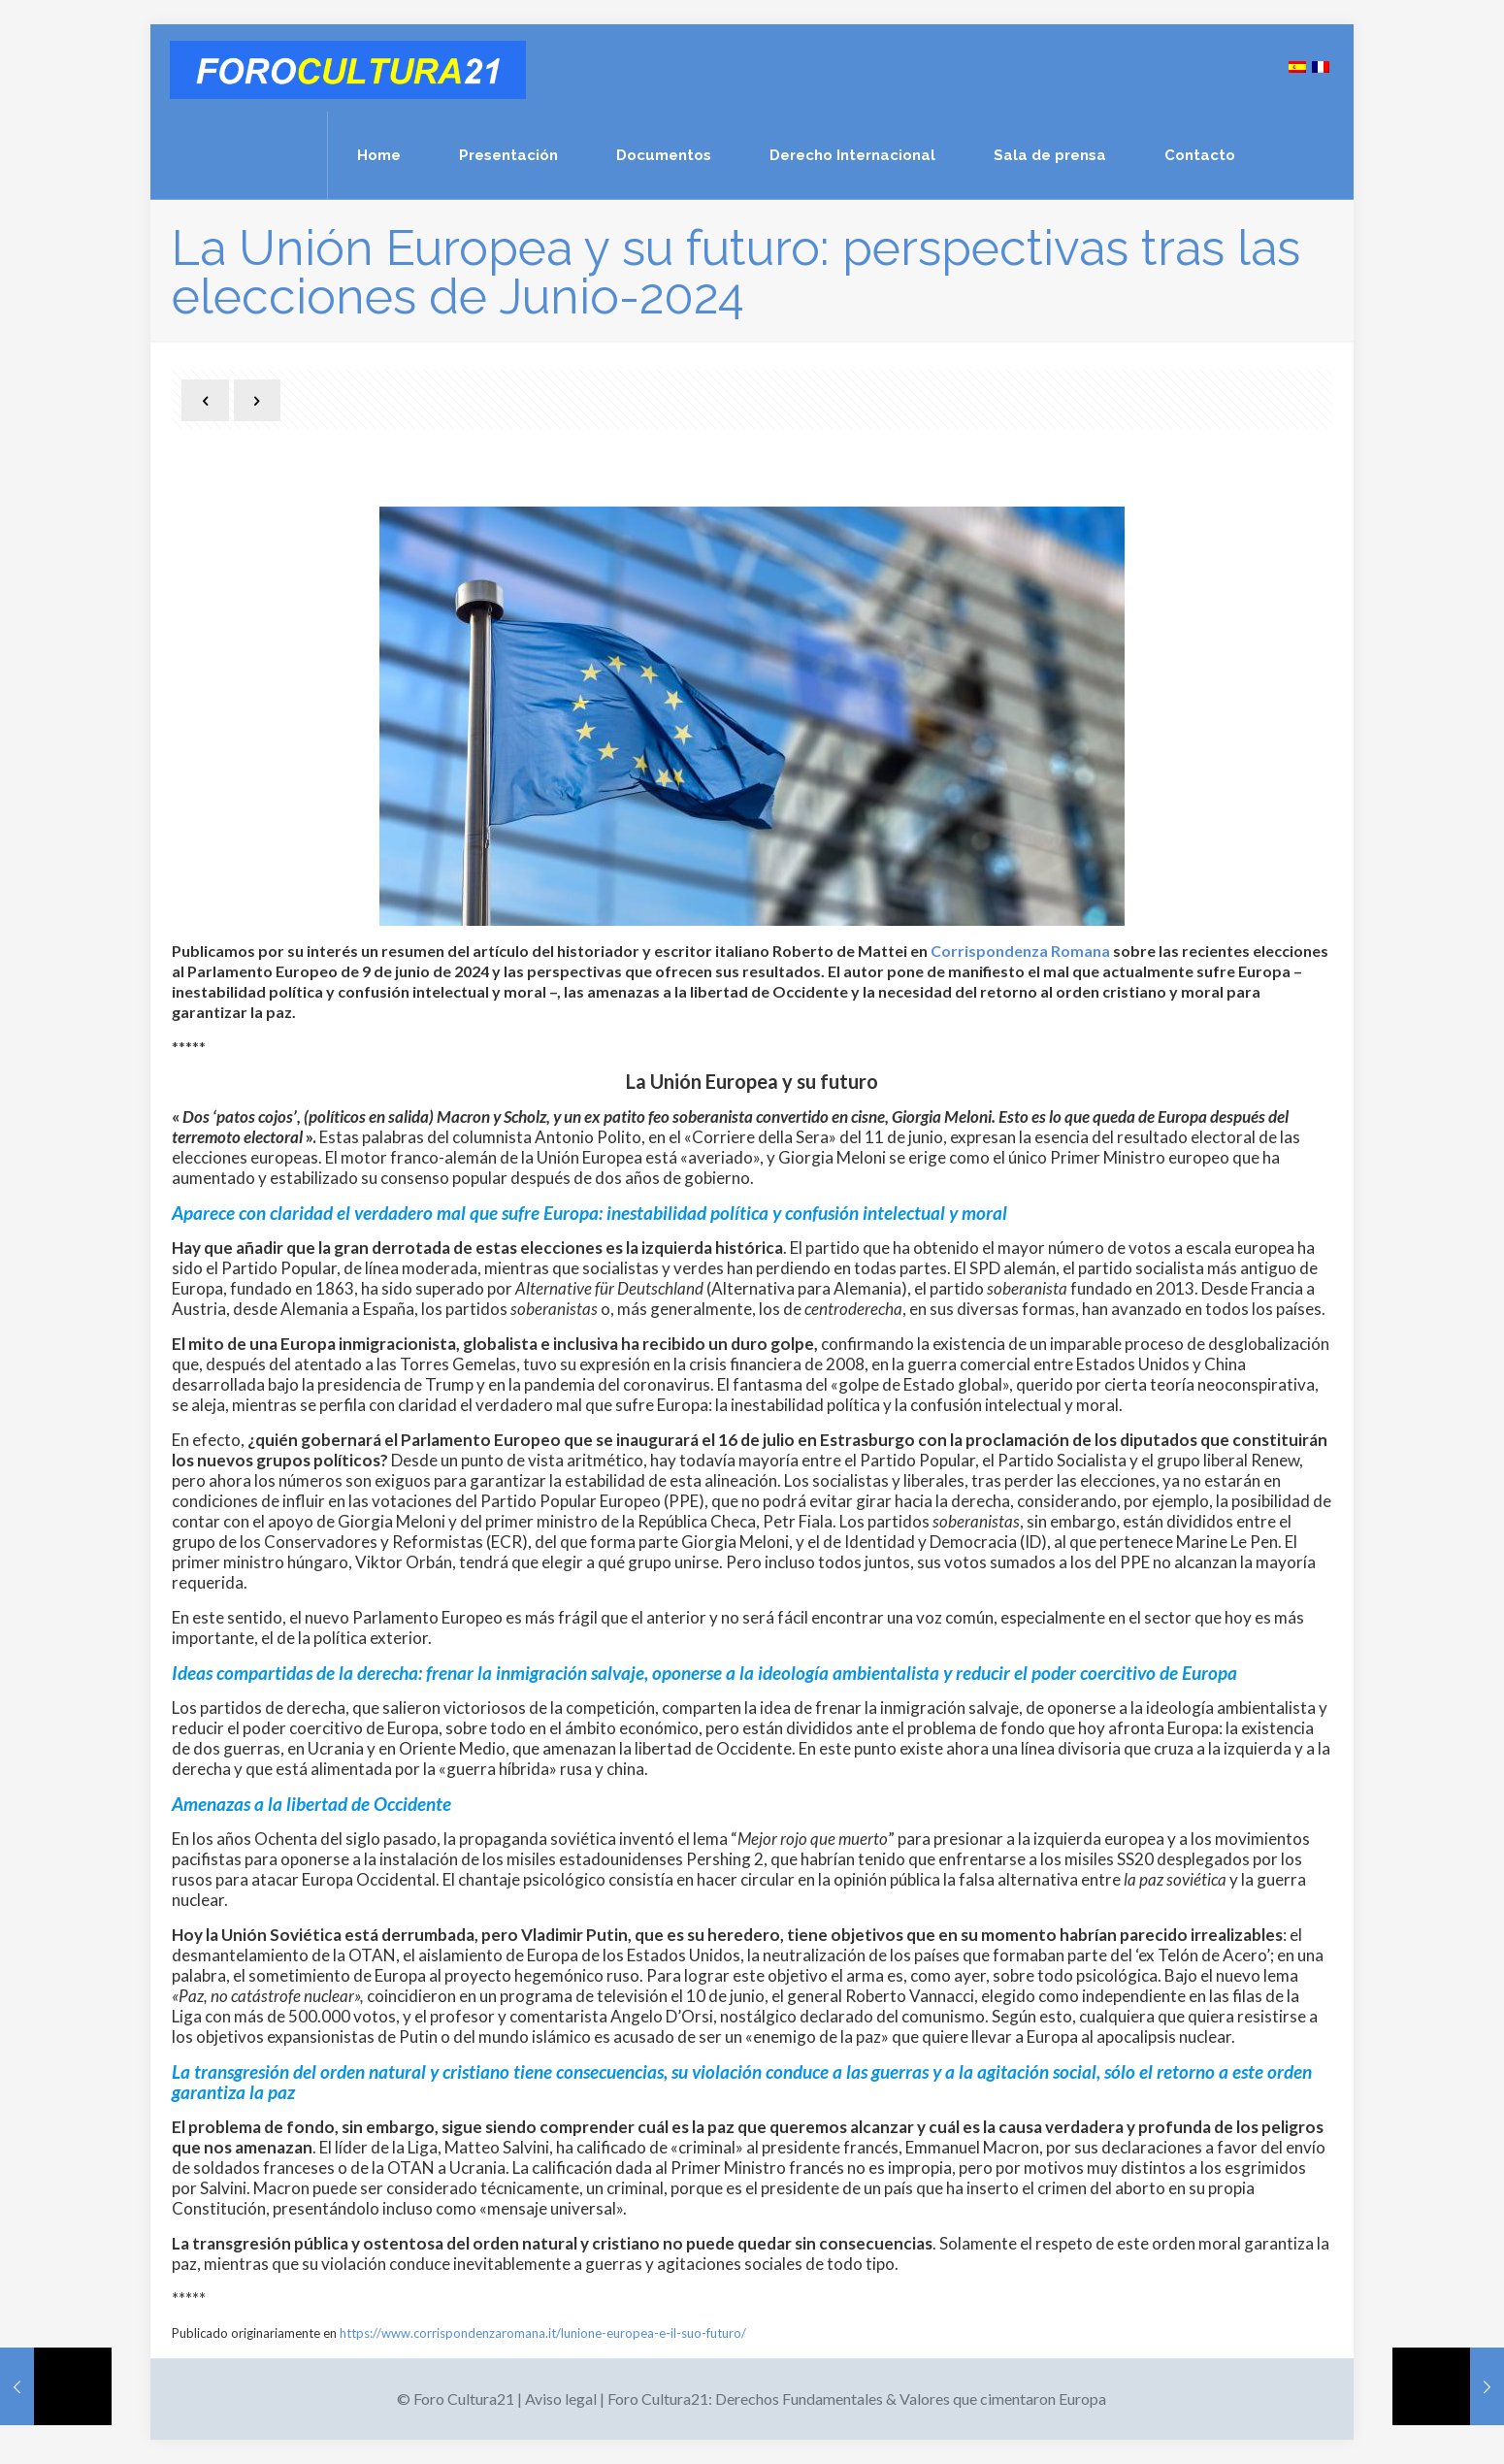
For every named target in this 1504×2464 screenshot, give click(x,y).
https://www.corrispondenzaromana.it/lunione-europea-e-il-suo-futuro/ (543, 2333)
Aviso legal (561, 2398)
